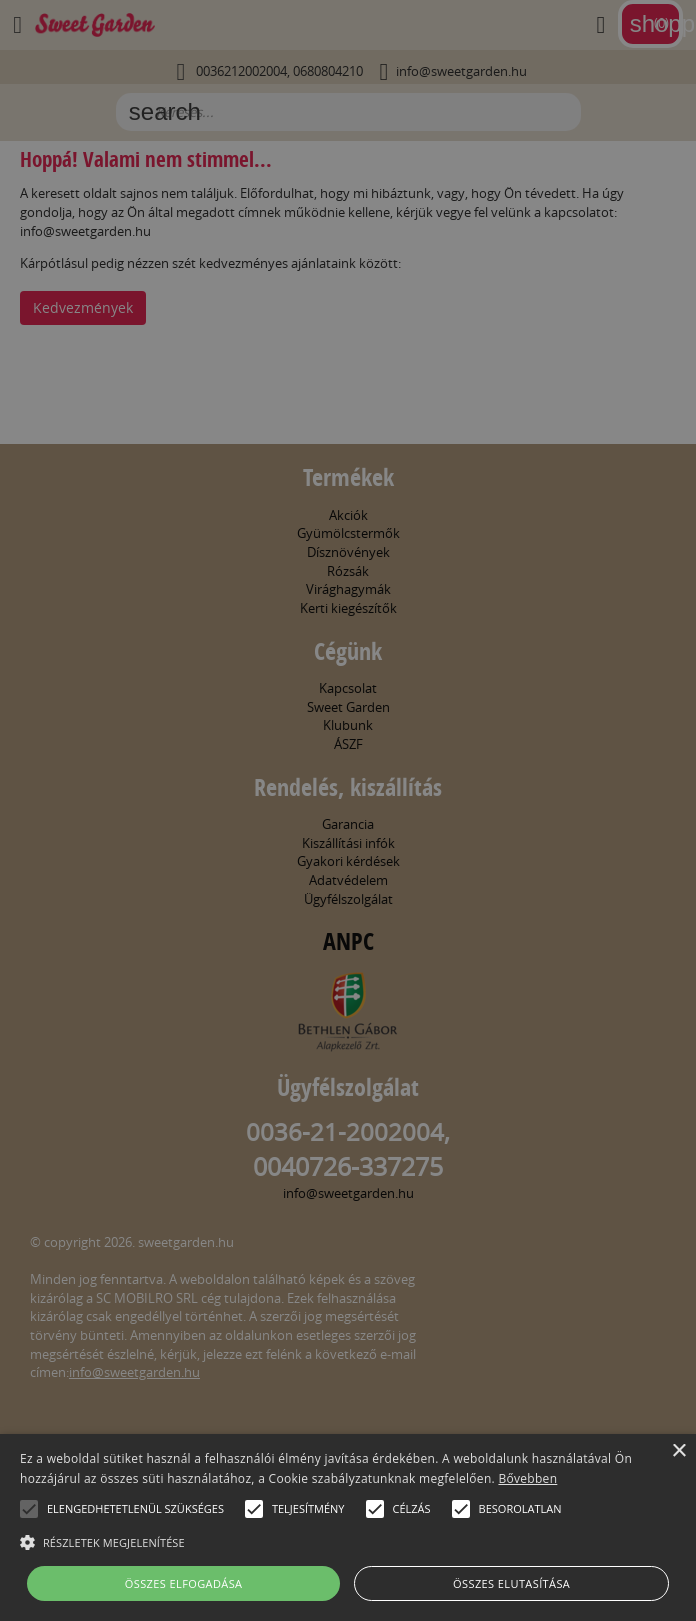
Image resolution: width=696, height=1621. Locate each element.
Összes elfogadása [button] (184, 1583)
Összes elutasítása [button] (511, 1583)
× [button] (678, 1451)
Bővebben (527, 1478)
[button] (29, 1509)
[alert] (348, 810)
